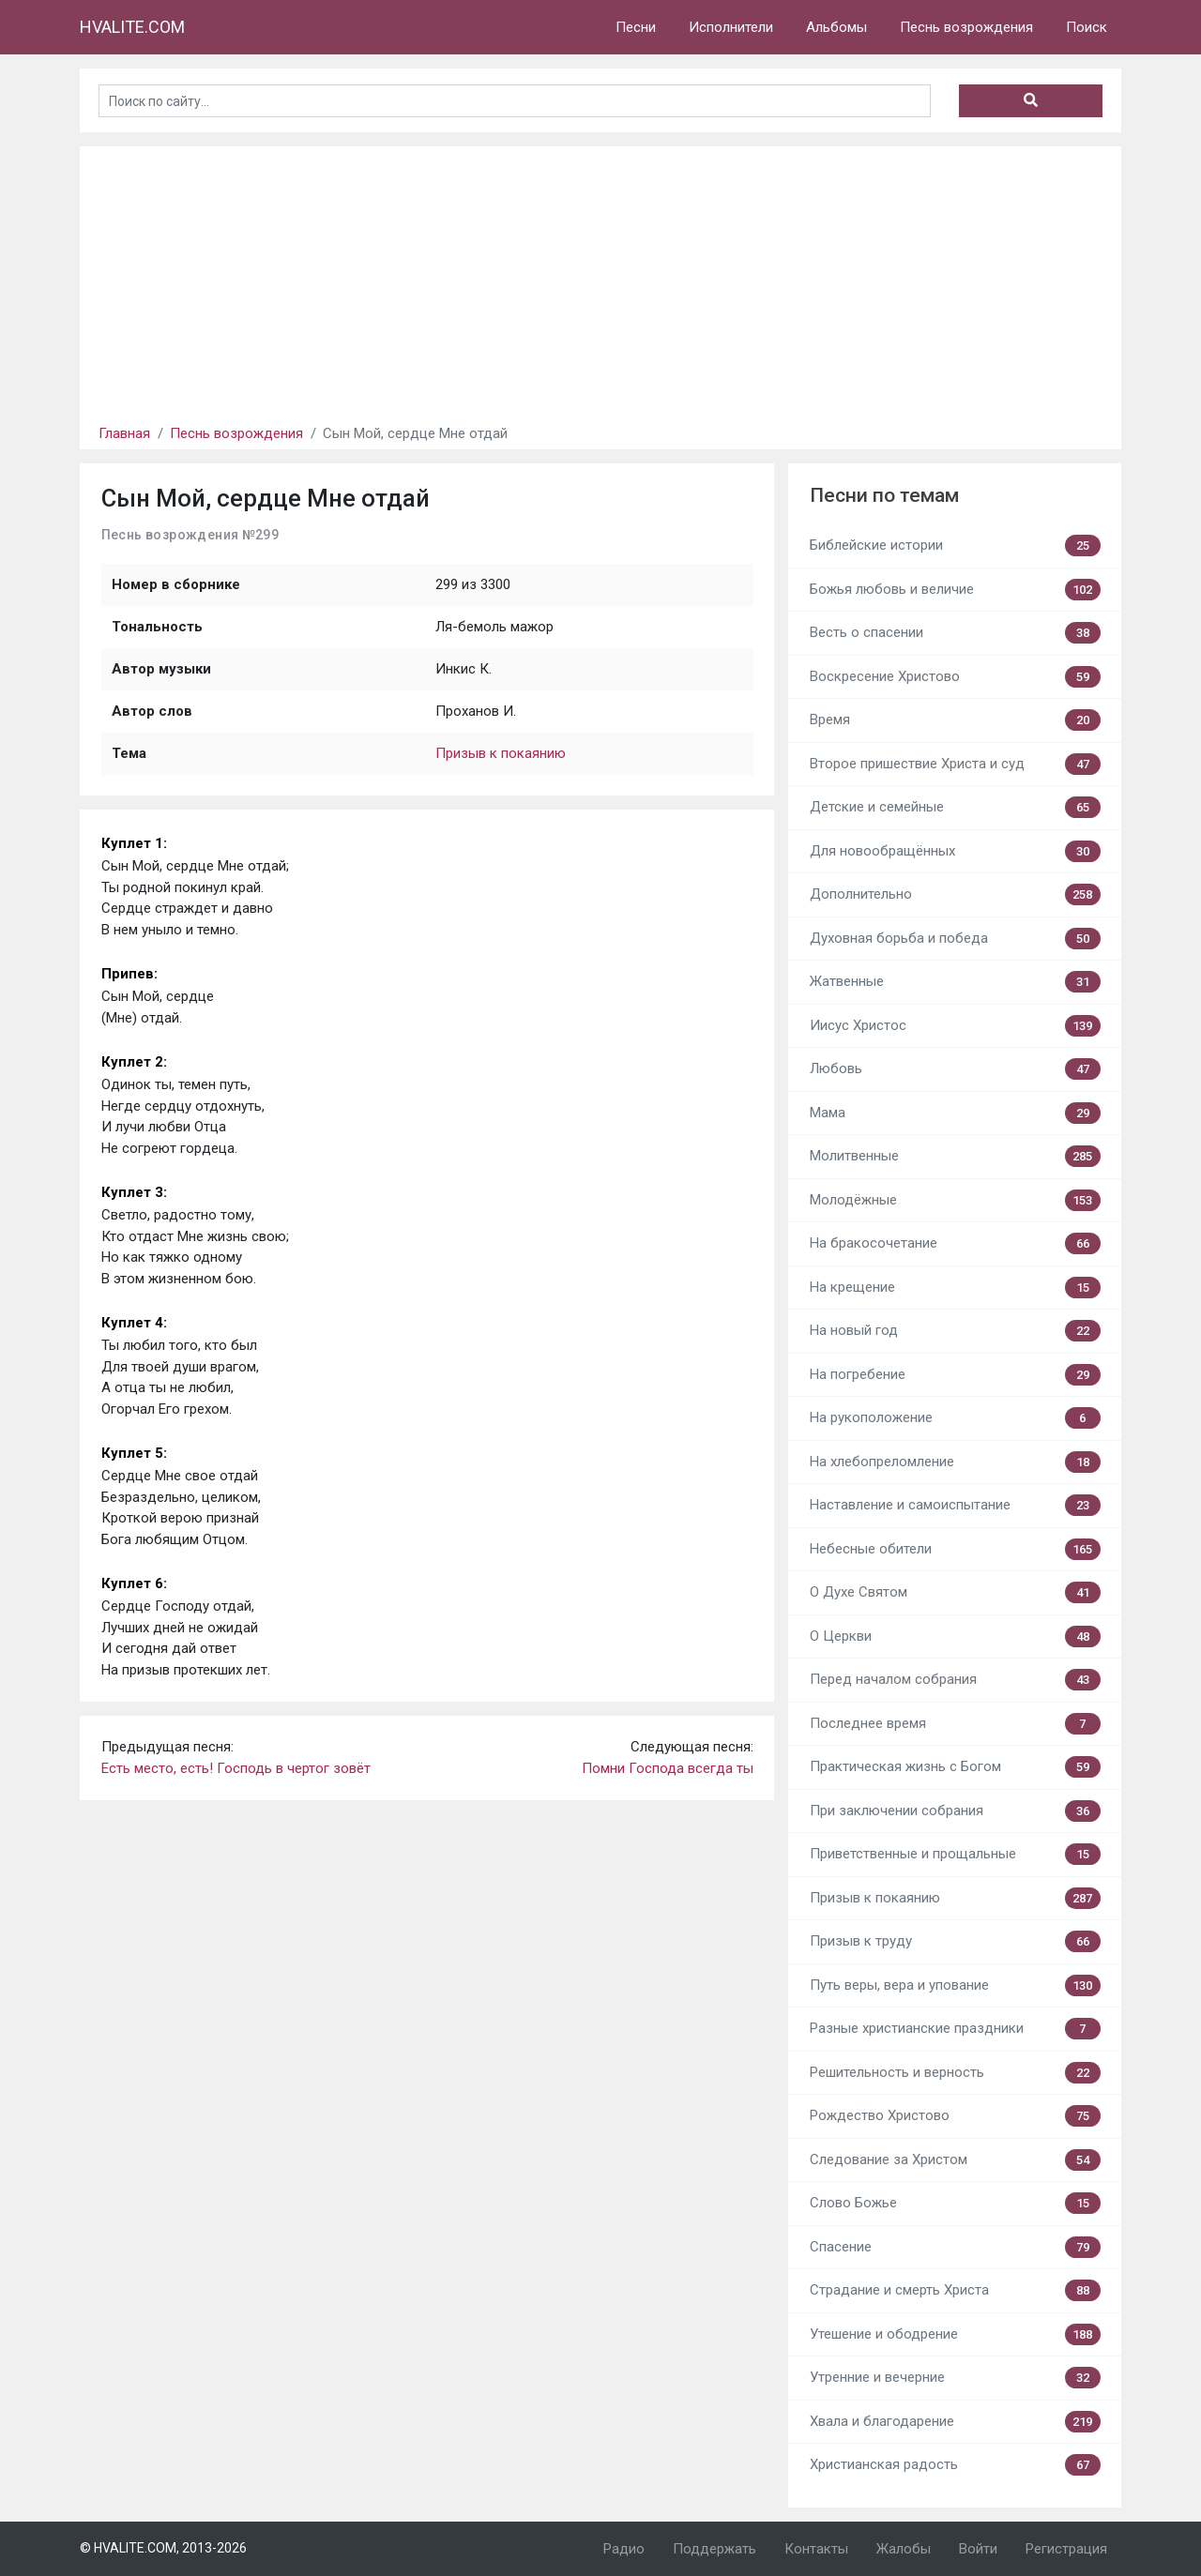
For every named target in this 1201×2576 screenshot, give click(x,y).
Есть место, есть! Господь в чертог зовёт (236, 1768)
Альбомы (836, 27)
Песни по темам (884, 495)
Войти (978, 2548)
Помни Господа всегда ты (667, 1768)
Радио (624, 2548)
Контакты (816, 2548)
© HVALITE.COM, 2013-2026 (163, 2547)
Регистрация (1066, 2548)
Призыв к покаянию (500, 753)
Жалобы (903, 2548)
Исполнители (731, 27)
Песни (636, 27)
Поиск (1086, 27)
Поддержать (714, 2548)
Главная (124, 433)
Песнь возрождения (966, 27)
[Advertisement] (600, 277)
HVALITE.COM (132, 27)
